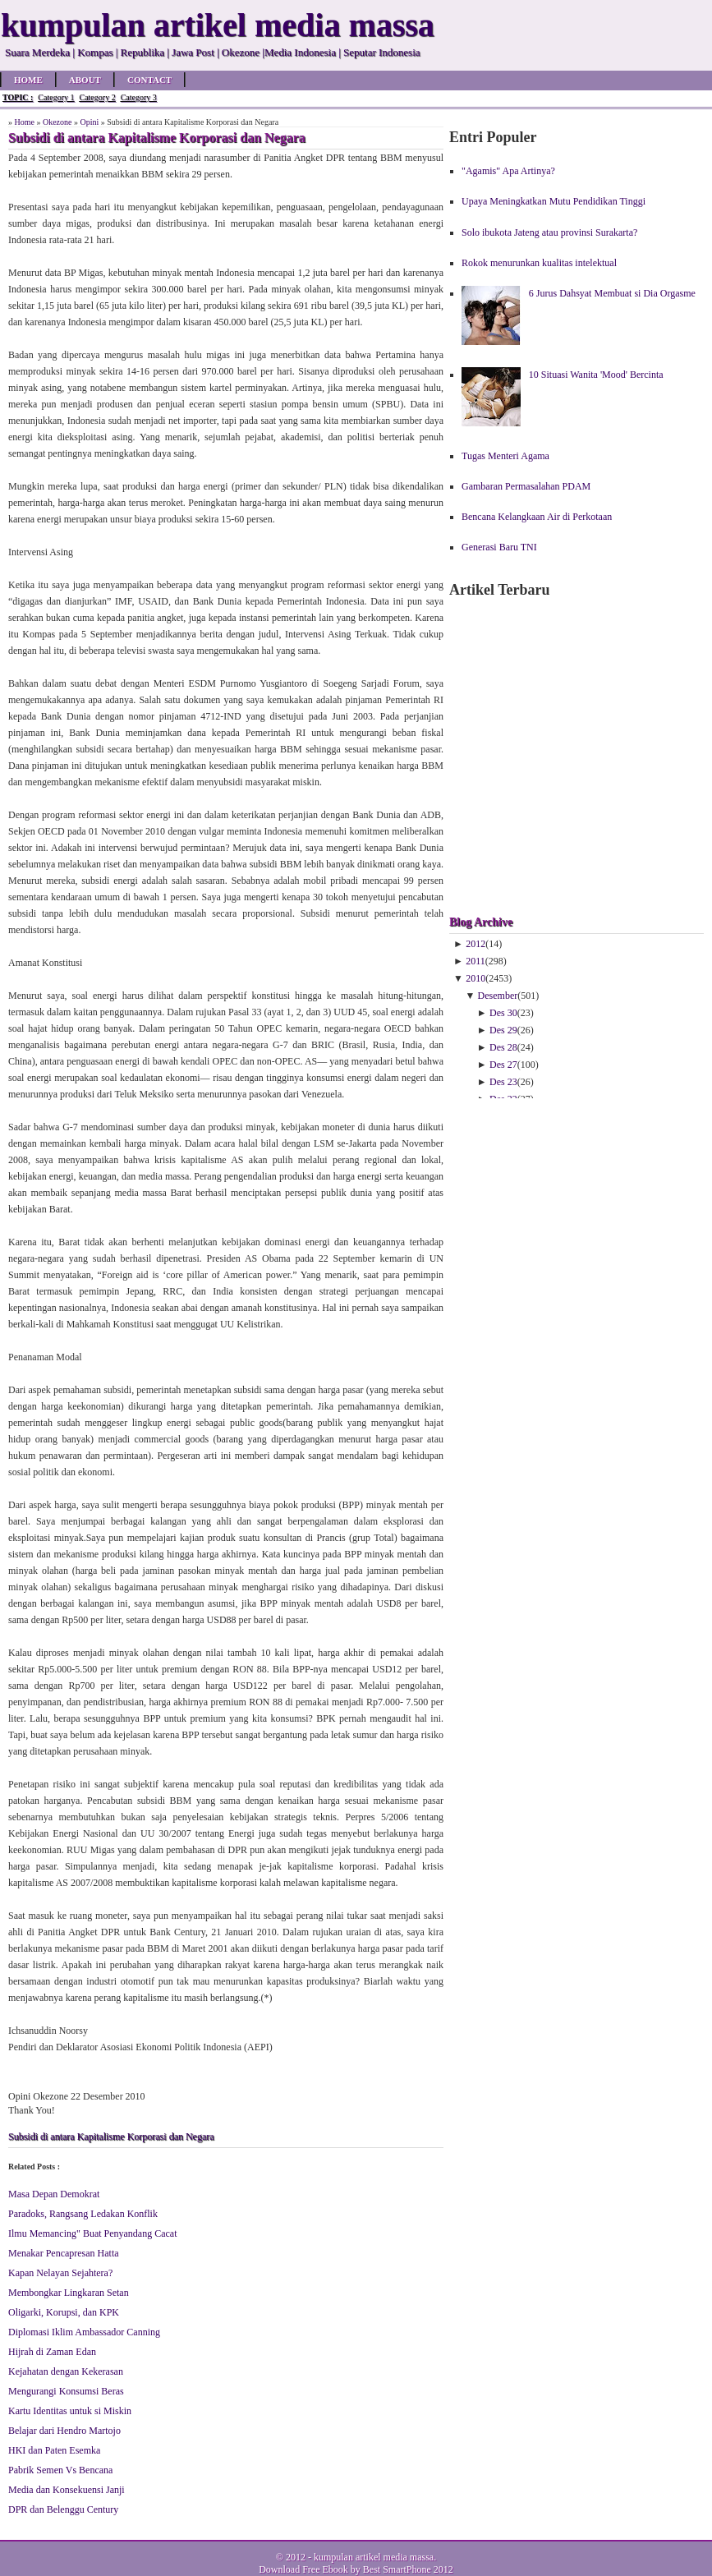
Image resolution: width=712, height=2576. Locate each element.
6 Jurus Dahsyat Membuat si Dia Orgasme (612, 293)
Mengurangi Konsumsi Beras (66, 2391)
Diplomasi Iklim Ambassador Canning (84, 2332)
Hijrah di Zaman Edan (52, 2352)
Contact (149, 80)
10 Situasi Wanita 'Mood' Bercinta (596, 374)
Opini (89, 121)
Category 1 (56, 97)
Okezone (57, 121)
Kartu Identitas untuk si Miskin (69, 2411)
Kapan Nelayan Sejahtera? (60, 2273)
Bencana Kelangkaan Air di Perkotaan (537, 516)
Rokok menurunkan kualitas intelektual (539, 263)
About (85, 80)
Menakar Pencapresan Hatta (63, 2253)
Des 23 (503, 1082)
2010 (475, 978)
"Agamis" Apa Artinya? (508, 171)
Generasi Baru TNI (499, 547)
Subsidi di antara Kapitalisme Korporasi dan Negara (111, 2136)
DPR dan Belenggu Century (63, 2509)
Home (28, 80)
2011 (475, 961)
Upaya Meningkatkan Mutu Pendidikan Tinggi (553, 201)
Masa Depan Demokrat (53, 2194)
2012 (475, 944)
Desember (498, 995)
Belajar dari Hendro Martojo (64, 2430)
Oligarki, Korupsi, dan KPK (63, 2312)
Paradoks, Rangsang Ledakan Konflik (83, 2214)
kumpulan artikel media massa (374, 2557)
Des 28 (503, 1047)
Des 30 (503, 1013)
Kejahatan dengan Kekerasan (65, 2371)
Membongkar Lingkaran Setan (68, 2292)
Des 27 (503, 1064)
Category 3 (139, 97)
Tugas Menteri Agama (505, 456)
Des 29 (503, 1030)
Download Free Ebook (303, 2569)
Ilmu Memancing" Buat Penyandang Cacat (92, 2233)
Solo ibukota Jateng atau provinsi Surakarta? (549, 232)
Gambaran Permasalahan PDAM (526, 486)
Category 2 (97, 97)
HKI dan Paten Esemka (54, 2450)
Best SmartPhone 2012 (408, 2569)
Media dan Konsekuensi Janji (66, 2490)
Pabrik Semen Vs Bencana (60, 2470)
